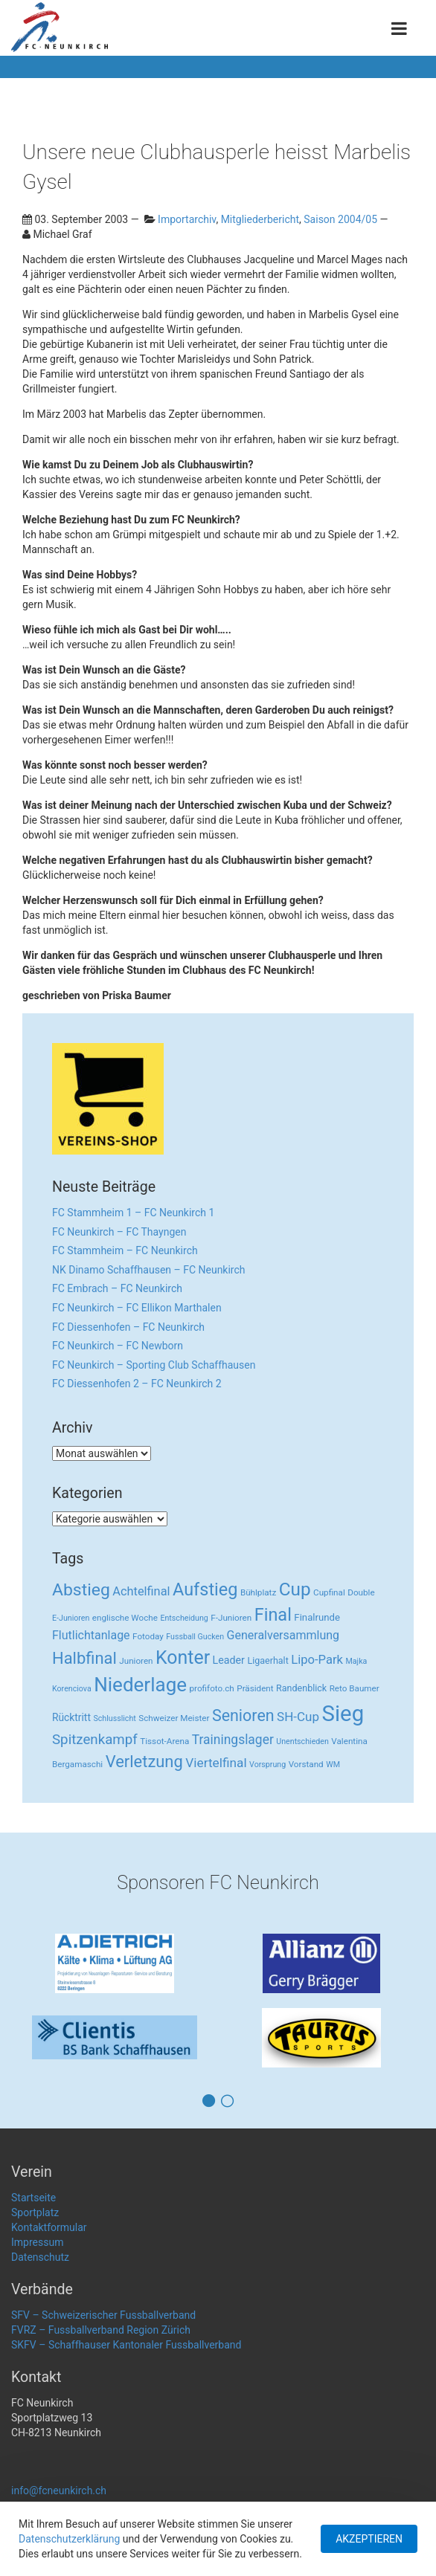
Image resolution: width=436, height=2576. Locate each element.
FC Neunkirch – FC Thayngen (119, 1232)
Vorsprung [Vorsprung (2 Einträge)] (267, 1764)
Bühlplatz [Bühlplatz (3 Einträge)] (258, 1592)
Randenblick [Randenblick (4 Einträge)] (301, 1688)
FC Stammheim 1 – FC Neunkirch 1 (133, 1212)
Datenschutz (40, 2257)
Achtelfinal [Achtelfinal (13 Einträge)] (141, 1591)
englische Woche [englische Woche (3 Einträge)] (125, 1618)
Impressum (37, 2242)
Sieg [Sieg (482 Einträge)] (343, 1713)
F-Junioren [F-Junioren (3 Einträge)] (231, 1618)
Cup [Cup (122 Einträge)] (295, 1589)
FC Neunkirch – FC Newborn (117, 1346)
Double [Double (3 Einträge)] (360, 1592)
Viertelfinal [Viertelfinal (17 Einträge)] (215, 1762)
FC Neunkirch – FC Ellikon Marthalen (137, 1308)
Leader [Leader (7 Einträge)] (229, 1660)
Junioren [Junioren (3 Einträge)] (136, 1661)
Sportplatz (35, 2212)
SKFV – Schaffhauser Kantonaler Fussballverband (126, 2345)
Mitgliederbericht (260, 219)
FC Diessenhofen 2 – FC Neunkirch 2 (137, 1383)
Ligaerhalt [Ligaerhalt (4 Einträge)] (267, 1660)
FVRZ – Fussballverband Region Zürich (100, 2330)
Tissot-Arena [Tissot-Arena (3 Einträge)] (164, 1741)
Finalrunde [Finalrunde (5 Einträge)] (317, 1617)
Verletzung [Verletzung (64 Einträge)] (144, 1761)
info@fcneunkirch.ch (58, 2490)
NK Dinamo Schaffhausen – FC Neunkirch (149, 1270)
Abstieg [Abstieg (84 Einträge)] (81, 1590)
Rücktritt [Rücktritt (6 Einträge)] (71, 1717)
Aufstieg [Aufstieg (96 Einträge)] (205, 1589)
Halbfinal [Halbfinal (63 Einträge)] (84, 1658)
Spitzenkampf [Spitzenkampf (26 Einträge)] (95, 1739)
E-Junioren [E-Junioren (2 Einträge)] (70, 1618)
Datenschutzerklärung (69, 2539)
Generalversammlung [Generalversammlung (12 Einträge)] (283, 1635)
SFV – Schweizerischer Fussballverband (103, 2315)
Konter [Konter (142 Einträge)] (183, 1657)
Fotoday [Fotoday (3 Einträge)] (148, 1636)
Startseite (33, 2198)
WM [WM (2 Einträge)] (333, 1764)
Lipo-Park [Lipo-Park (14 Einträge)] (317, 1660)
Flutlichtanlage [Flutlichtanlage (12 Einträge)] (91, 1635)
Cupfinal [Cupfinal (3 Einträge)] (329, 1592)
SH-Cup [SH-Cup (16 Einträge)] (298, 1716)
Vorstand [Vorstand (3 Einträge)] (306, 1764)
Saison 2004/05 (340, 219)
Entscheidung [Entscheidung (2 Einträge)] (184, 1618)
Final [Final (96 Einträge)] (273, 1614)
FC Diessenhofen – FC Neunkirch (128, 1327)
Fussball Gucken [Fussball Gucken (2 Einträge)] (195, 1637)
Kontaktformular (49, 2227)
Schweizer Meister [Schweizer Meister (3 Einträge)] (173, 1718)
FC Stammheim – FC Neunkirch (125, 1250)
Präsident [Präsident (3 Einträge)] (255, 1688)
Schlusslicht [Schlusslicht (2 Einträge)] (114, 1718)
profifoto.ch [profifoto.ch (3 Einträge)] (212, 1688)
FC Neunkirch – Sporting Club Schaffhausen (153, 1365)
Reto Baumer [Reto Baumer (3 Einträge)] (354, 1688)
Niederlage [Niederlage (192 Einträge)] (140, 1684)
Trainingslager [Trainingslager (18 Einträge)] (233, 1739)
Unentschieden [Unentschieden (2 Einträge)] (302, 1741)
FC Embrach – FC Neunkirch (117, 1288)
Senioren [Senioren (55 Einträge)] (243, 1715)
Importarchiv (187, 219)
